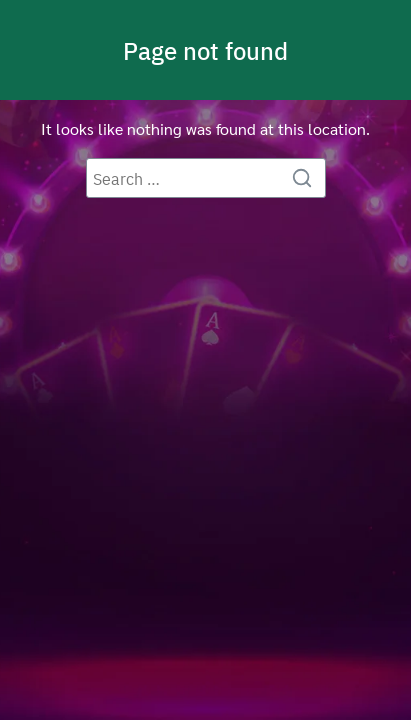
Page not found (205, 50)
